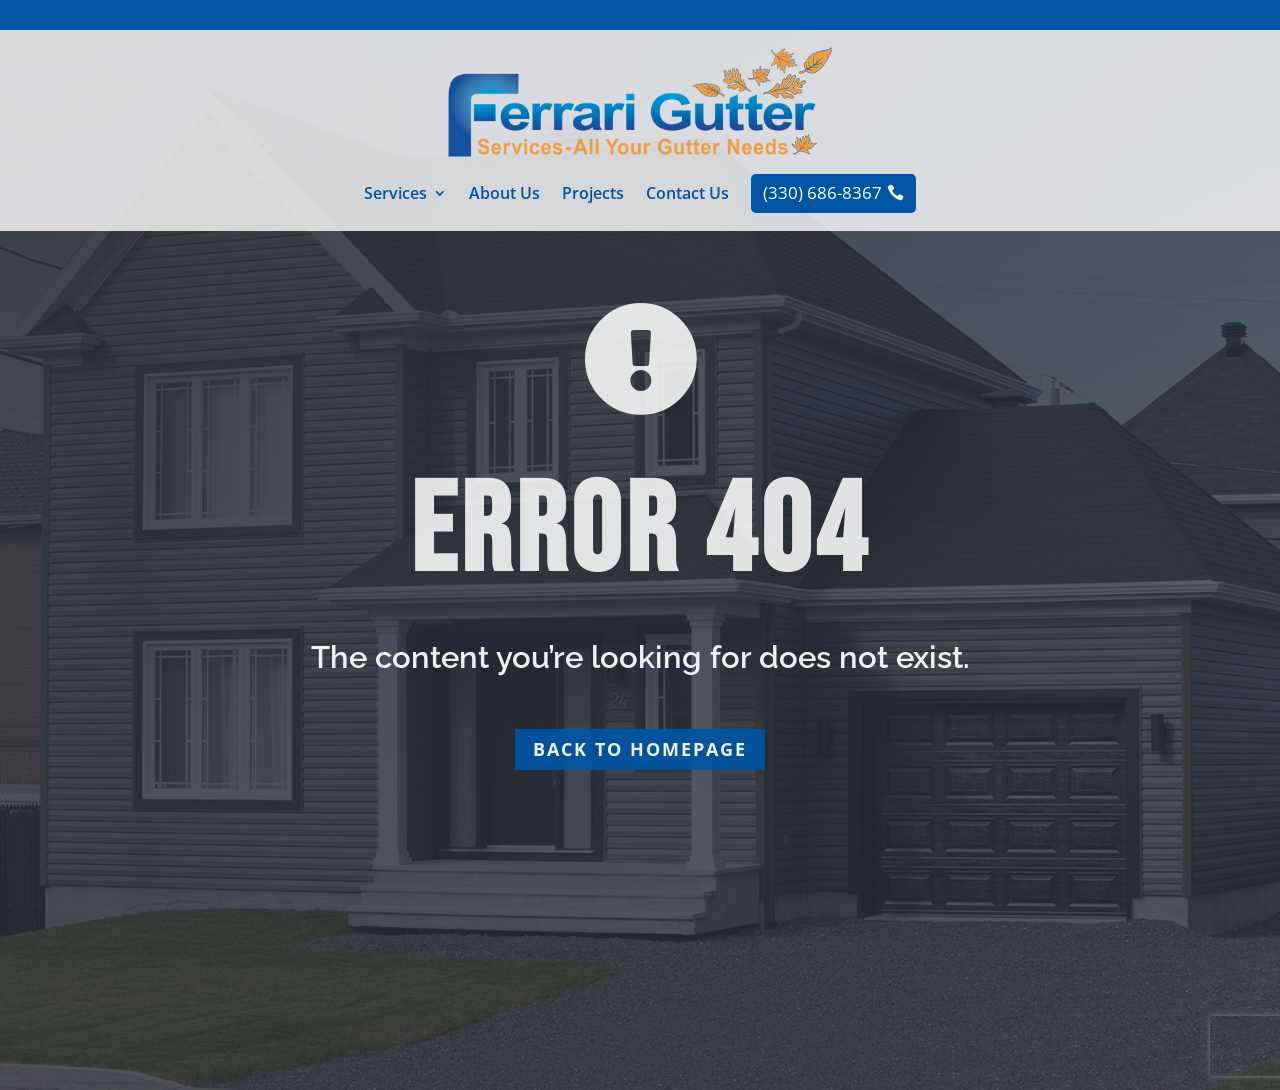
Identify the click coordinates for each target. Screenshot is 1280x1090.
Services (395, 195)
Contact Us (687, 195)
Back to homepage (640, 749)
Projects (593, 195)
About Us (504, 195)
